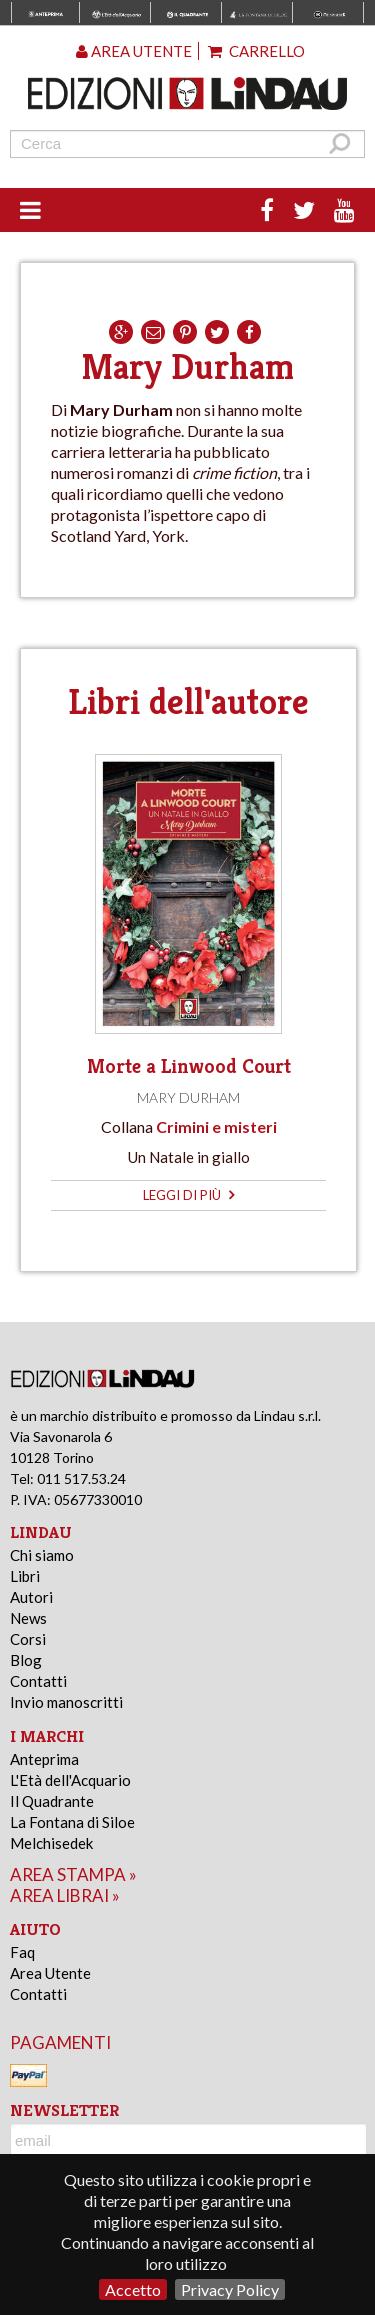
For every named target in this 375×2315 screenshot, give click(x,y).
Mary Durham (188, 1097)
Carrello (256, 51)
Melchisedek (51, 1843)
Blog (26, 1660)
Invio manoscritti (66, 1702)
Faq (22, 1952)
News (28, 1618)
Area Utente (50, 1973)
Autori (31, 1597)
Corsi (28, 1639)
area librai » (65, 1895)
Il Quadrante (52, 1801)
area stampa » (73, 1874)
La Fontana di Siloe (72, 1822)
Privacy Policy (230, 2289)
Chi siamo (42, 1555)
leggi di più (188, 1195)
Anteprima (44, 1759)
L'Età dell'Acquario (70, 1780)
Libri (25, 1576)
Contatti (38, 1681)
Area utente (134, 51)
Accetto (133, 2289)
